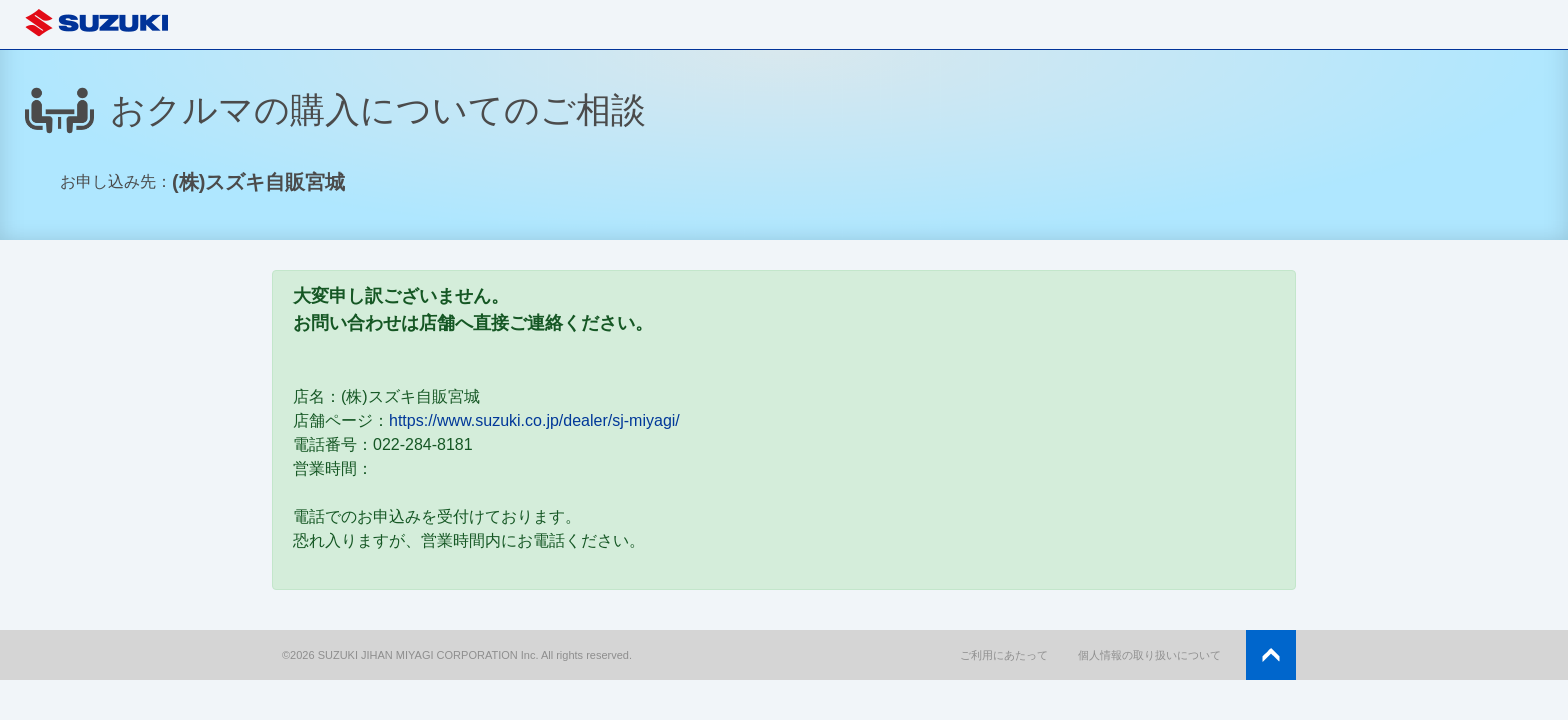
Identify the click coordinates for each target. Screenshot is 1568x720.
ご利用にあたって (1004, 655)
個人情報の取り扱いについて (1149, 655)
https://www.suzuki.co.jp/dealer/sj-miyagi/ (534, 420)
